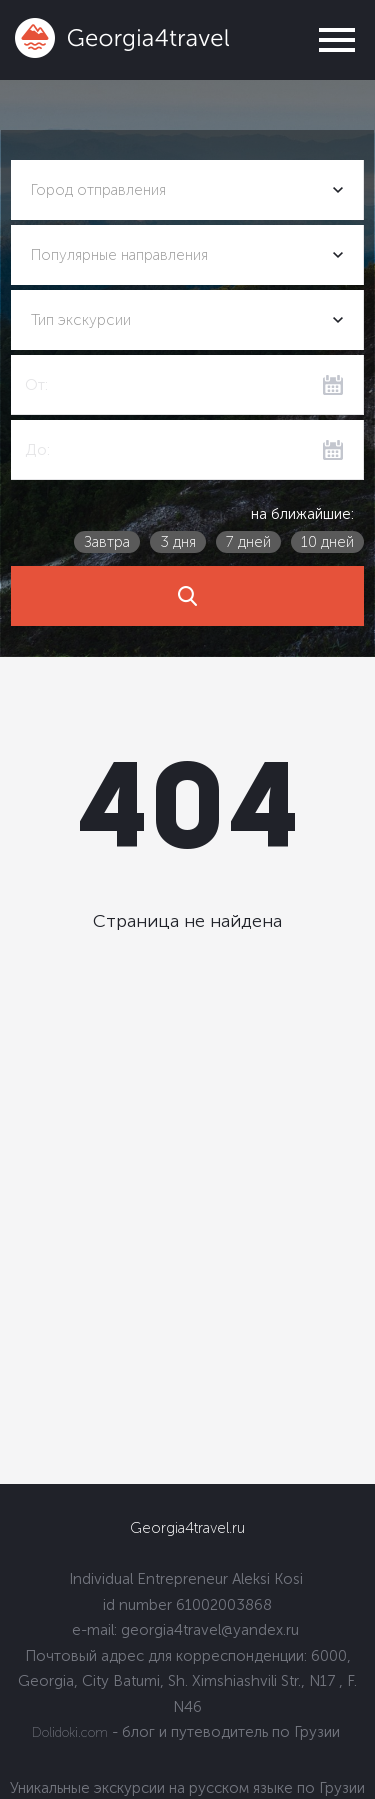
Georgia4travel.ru (187, 1528)
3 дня (178, 542)
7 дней (248, 542)
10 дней (327, 542)
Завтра (107, 542)
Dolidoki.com (70, 1732)
